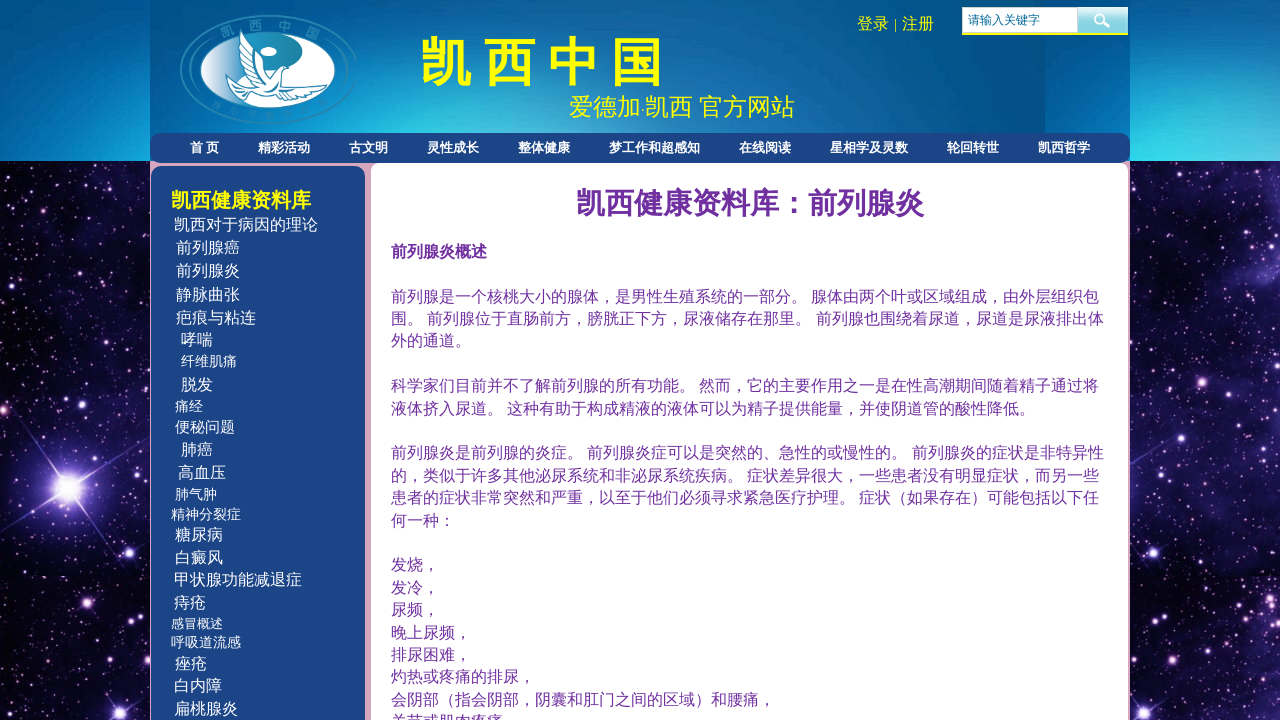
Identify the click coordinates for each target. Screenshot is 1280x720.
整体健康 (544, 147)
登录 (873, 23)
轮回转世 (973, 147)
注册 (918, 23)
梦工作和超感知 (654, 147)
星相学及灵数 (869, 147)
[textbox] (1020, 20)
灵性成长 (453, 147)
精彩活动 (284, 147)
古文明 (368, 147)
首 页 (204, 147)
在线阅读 (765, 147)
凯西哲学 (1064, 147)
